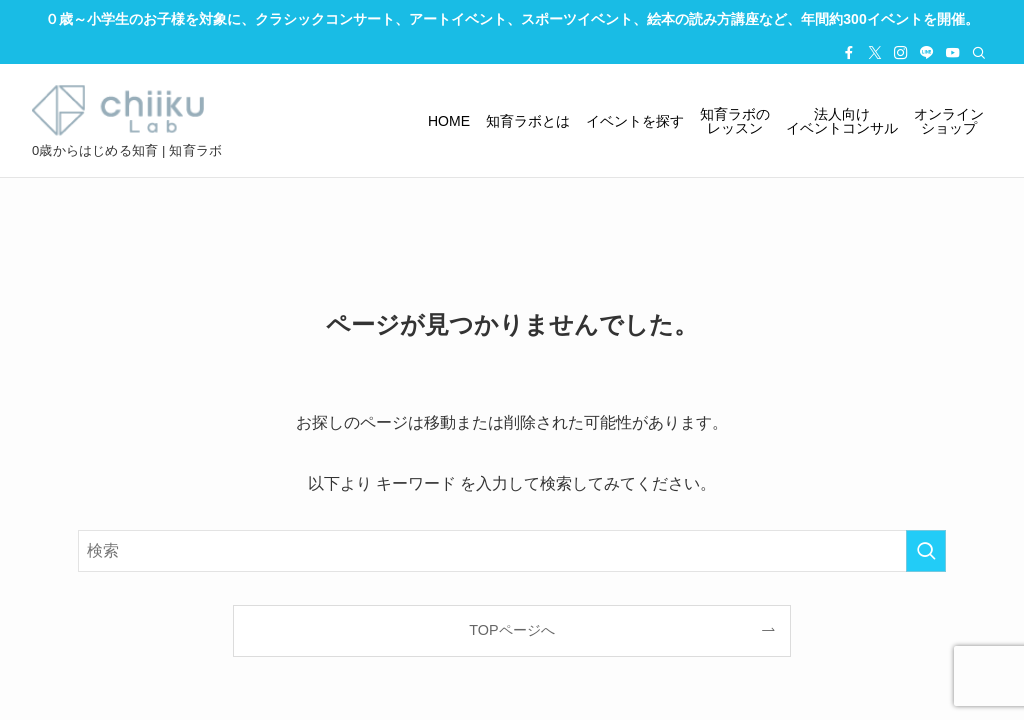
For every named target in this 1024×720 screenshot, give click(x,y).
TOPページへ (511, 630)
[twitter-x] (875, 53)
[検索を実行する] (926, 551)
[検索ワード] (512, 551)
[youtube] (953, 53)
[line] (927, 53)
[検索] (979, 53)
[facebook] (849, 53)
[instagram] (901, 53)
